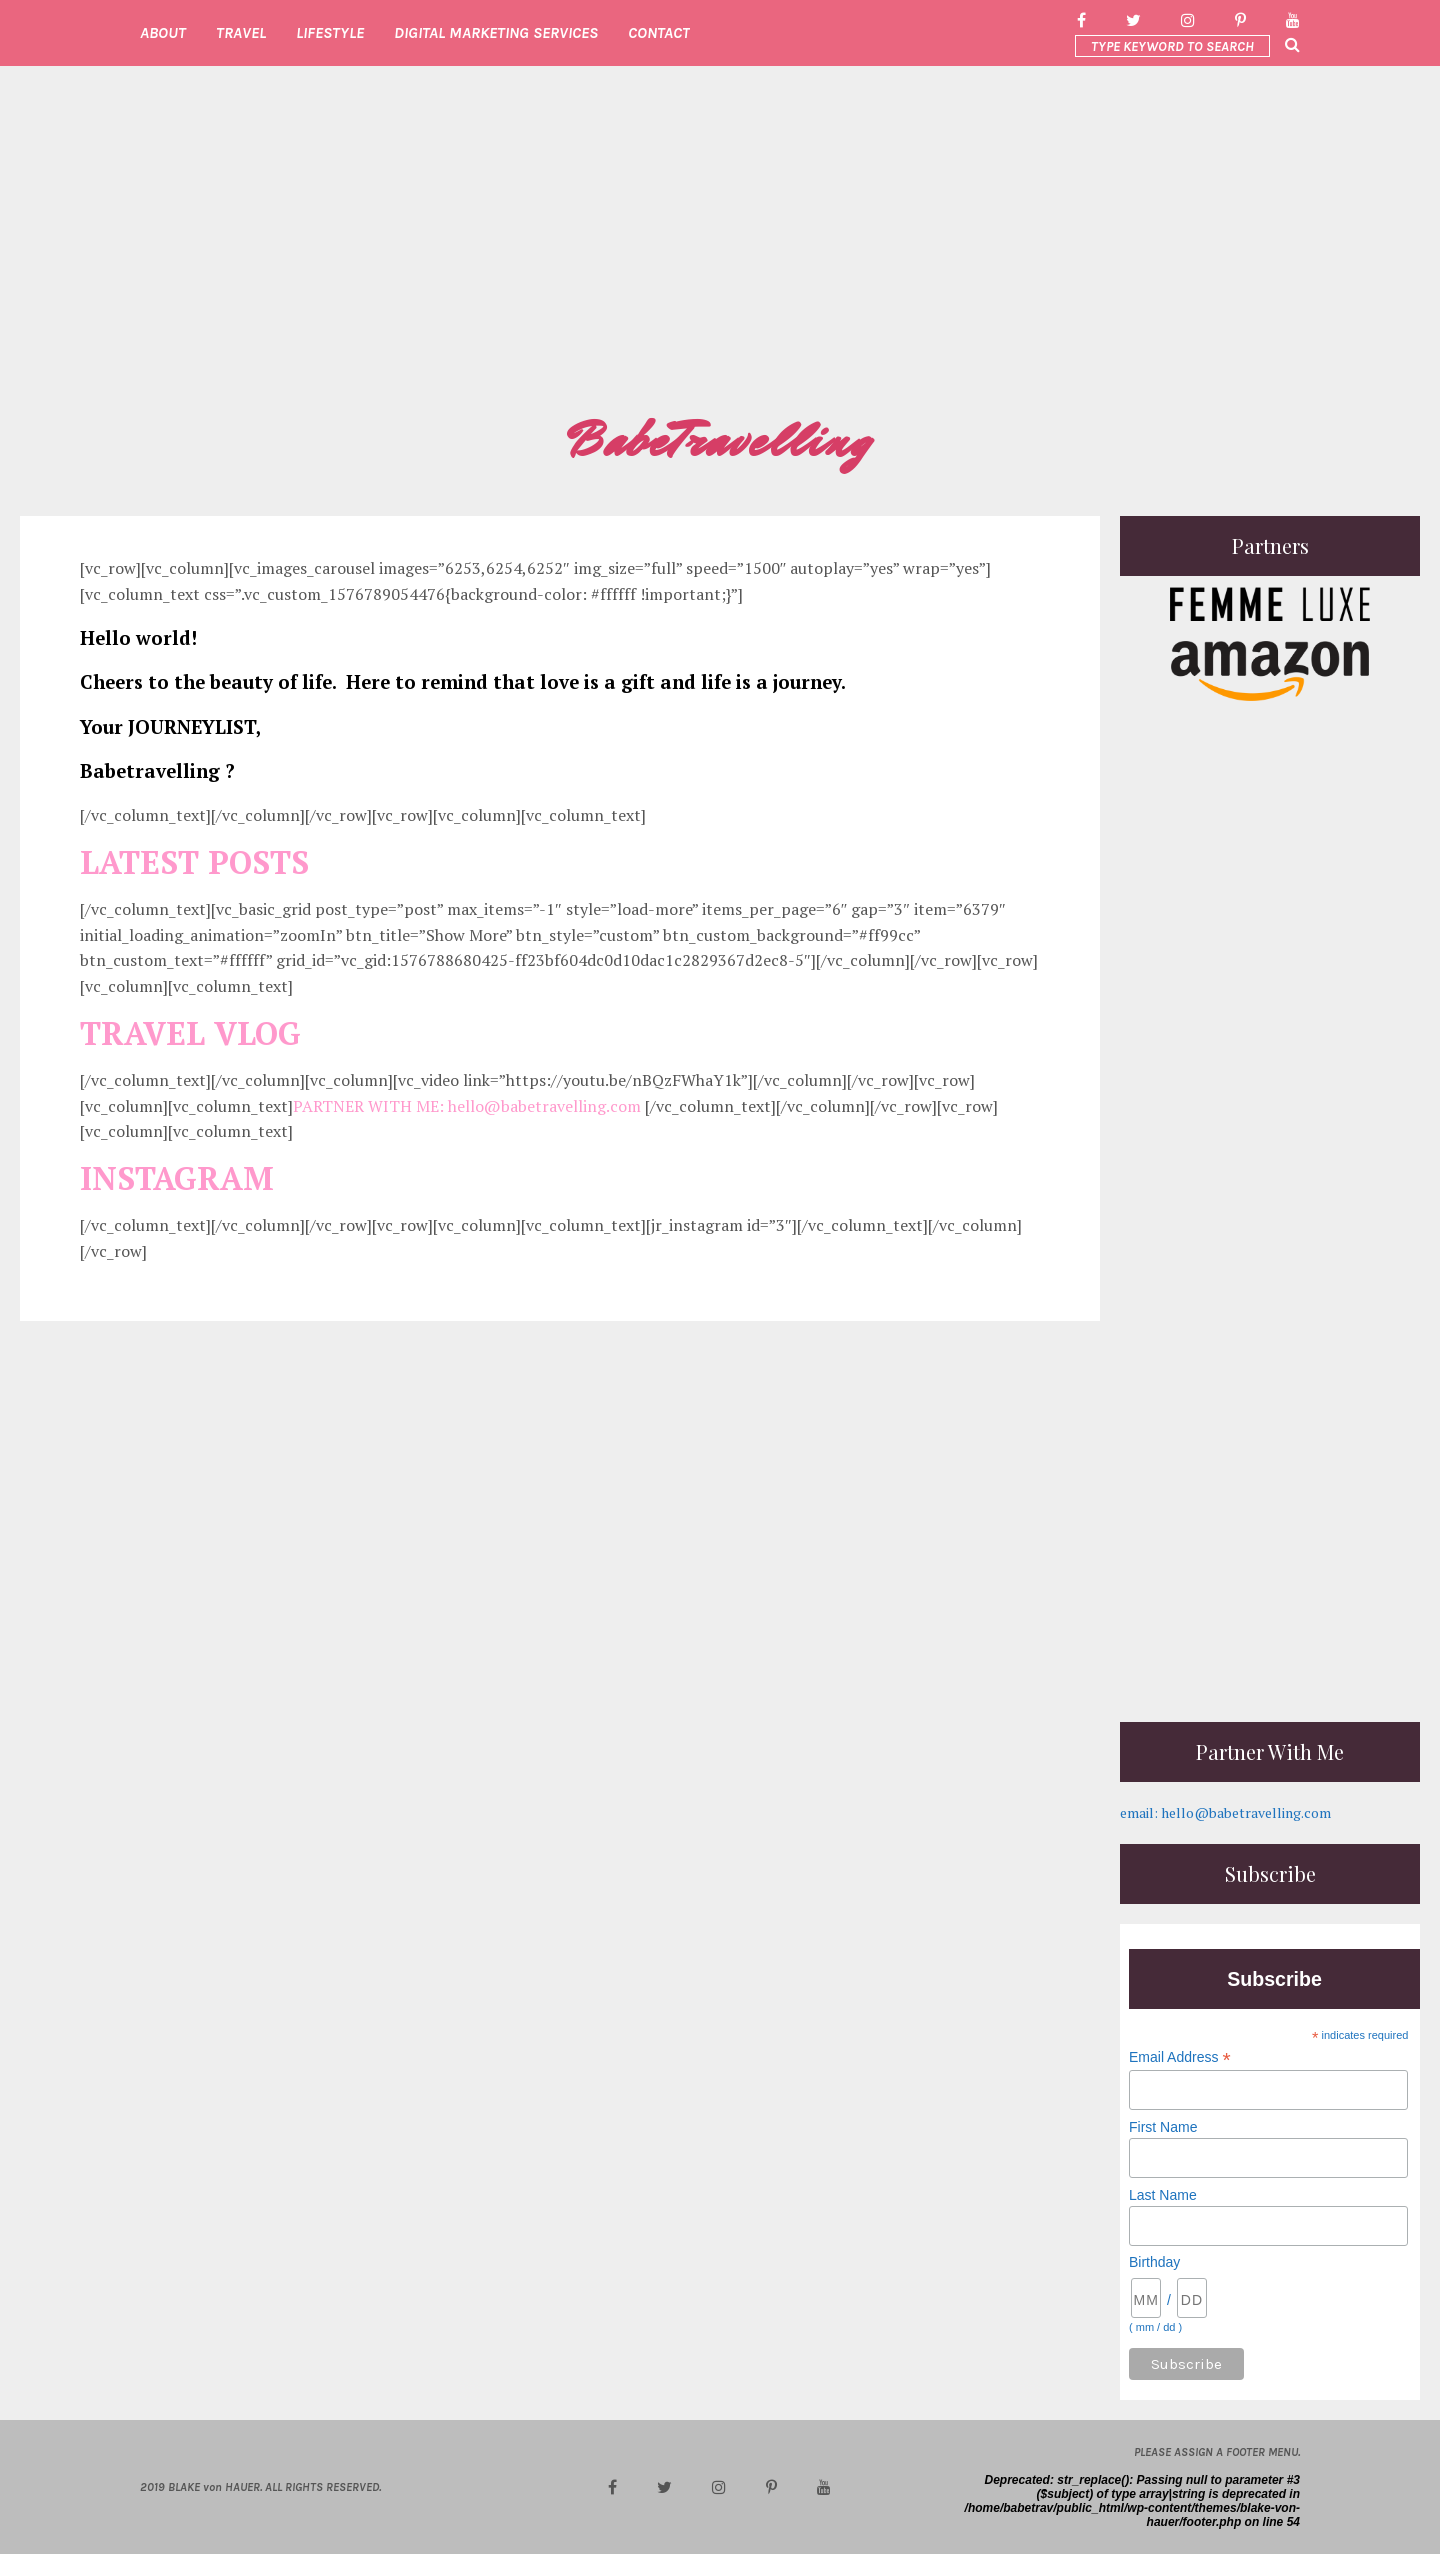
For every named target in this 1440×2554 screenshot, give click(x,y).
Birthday (1154, 2262)
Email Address (1180, 2057)
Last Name (1163, 2195)
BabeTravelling (720, 441)
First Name (1163, 2127)
